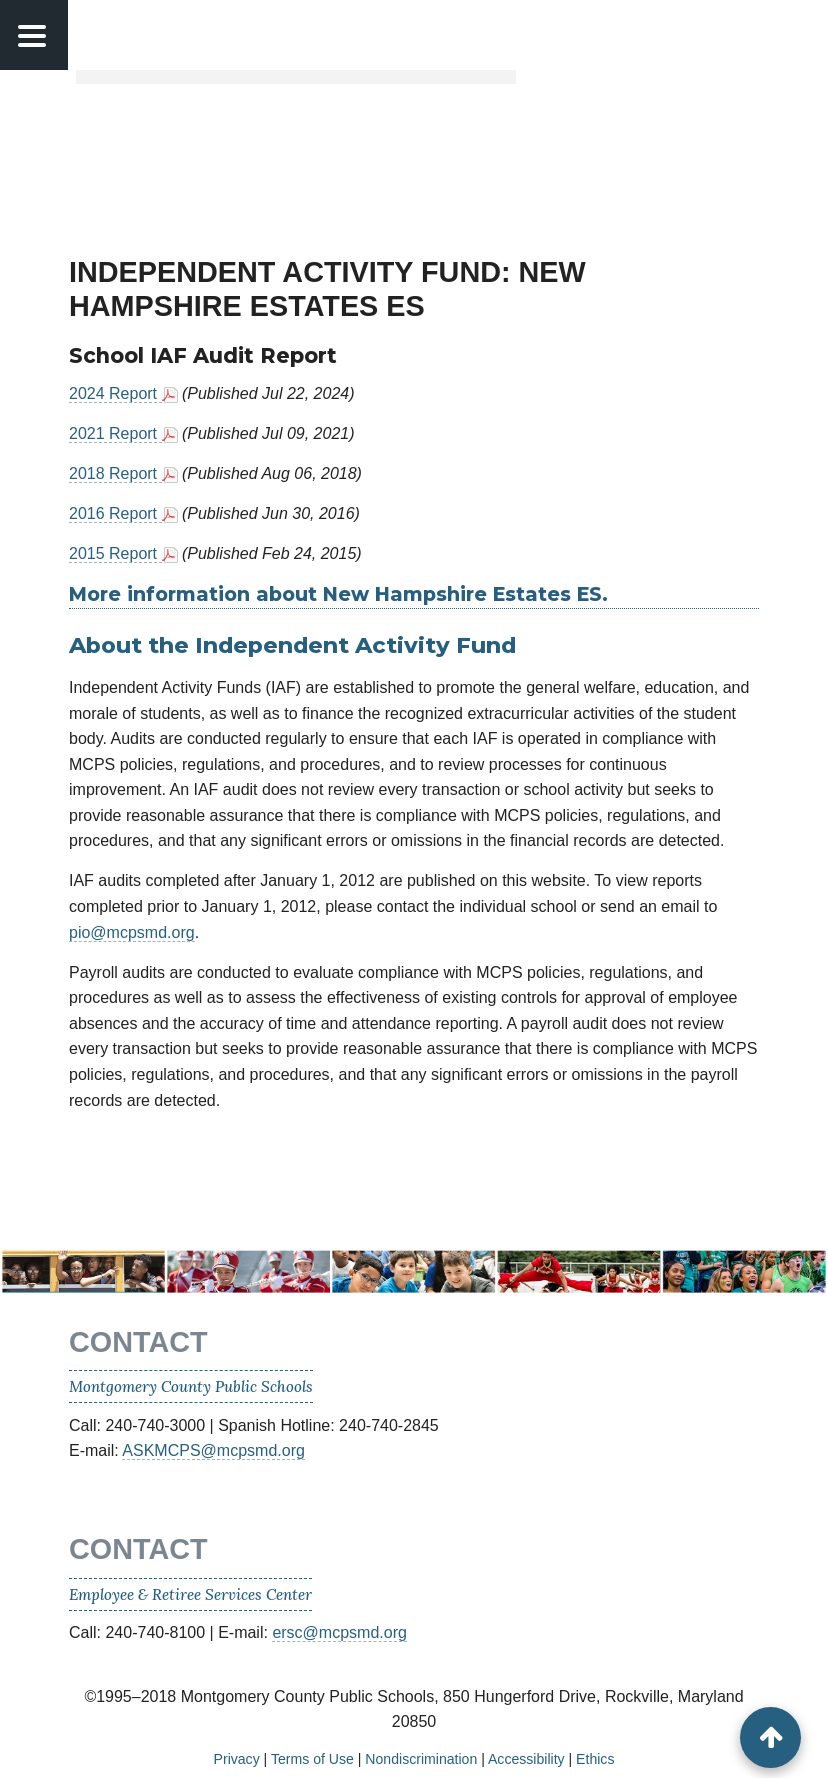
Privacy (237, 1759)
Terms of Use (312, 1759)
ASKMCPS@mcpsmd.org (213, 1450)
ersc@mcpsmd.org (339, 1632)
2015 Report (115, 553)
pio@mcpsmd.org (132, 932)
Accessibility (526, 1759)
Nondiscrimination (421, 1759)
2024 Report (115, 393)
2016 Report (115, 513)
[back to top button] (770, 1737)
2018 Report (115, 473)
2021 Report (115, 433)
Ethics (595, 1759)
